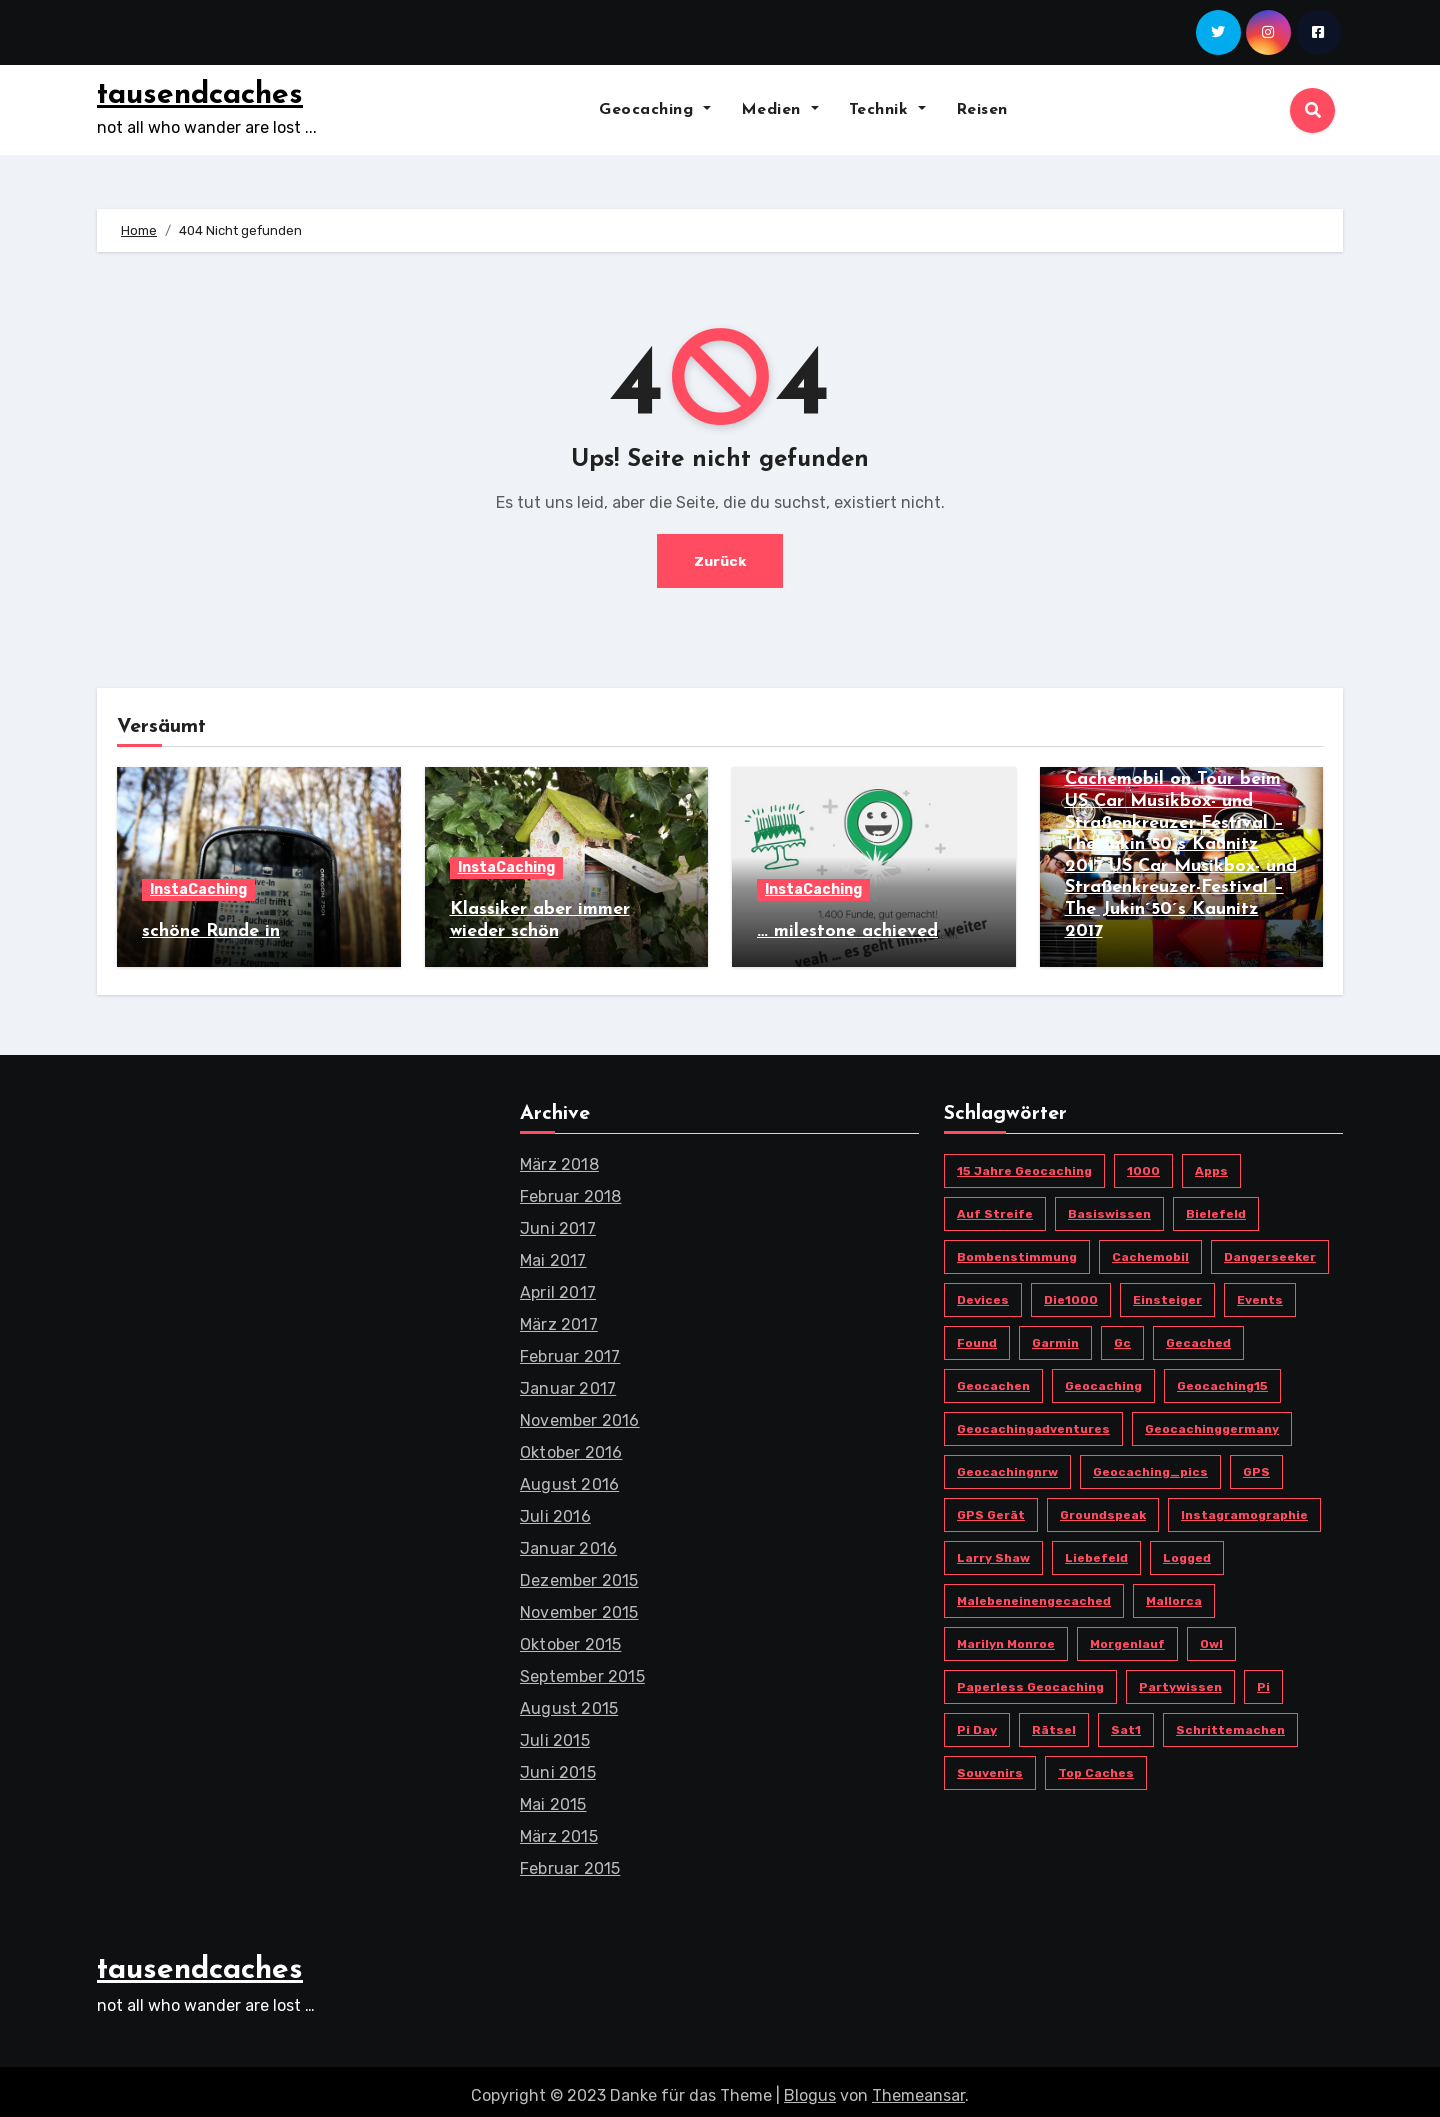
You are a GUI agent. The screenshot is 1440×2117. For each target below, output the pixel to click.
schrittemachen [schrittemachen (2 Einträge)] (1230, 1722)
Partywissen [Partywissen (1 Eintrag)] (1180, 1679)
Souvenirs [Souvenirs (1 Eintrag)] (990, 1765)
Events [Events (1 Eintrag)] (1260, 1292)
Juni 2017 (558, 1220)
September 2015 (582, 1668)
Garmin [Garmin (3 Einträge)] (1055, 1335)
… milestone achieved (847, 931)
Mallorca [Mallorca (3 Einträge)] (1174, 1593)
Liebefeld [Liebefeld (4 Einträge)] (1096, 1550)
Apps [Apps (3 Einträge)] (1211, 1163)
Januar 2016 (568, 1540)
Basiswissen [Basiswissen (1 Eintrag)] (1109, 1206)
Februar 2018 (570, 1188)
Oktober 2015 (570, 1636)
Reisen (982, 110)
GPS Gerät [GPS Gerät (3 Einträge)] (991, 1507)
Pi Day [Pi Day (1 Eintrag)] (977, 1722)
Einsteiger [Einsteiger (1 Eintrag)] (1167, 1292)
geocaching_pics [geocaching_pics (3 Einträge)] (1150, 1464)
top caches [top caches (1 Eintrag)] (1096, 1765)
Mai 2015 (553, 1796)
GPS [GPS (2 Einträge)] (1256, 1464)
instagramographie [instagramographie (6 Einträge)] (1244, 1507)
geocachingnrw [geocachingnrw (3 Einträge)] (1007, 1464)
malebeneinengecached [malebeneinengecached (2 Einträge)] (1034, 1593)
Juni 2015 (558, 1764)
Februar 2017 (570, 1348)
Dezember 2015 (579, 1572)
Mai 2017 (553, 1252)
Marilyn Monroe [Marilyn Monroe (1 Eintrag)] (1006, 1636)
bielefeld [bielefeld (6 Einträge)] (1216, 1206)
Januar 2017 (568, 1380)
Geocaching (655, 110)
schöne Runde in (211, 931)
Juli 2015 (555, 1732)
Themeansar (918, 2087)
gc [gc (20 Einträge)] (1122, 1335)
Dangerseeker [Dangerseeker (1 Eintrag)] (1270, 1249)
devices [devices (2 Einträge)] (983, 1292)
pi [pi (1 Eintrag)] (1263, 1679)
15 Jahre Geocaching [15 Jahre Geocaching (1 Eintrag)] (1024, 1163)
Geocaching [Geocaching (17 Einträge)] (1103, 1378)
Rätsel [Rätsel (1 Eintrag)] (1054, 1722)
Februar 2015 (570, 1860)
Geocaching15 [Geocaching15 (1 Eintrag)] (1222, 1378)
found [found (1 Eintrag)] (977, 1335)
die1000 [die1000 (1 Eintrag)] (1071, 1292)
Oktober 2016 (571, 1444)
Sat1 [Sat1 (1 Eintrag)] (1126, 1722)
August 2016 (569, 1476)
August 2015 (569, 1700)
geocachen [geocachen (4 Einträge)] (993, 1378)
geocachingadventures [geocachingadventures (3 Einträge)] (1033, 1421)
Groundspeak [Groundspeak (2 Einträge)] (1103, 1507)
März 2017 (559, 1316)
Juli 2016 (555, 1508)
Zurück (720, 560)
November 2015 (579, 1604)
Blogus (810, 2087)
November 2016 (580, 1412)
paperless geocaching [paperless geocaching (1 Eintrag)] (1030, 1679)
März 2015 (559, 1828)
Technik (887, 110)
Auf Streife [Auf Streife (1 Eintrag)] (995, 1206)
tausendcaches (200, 95)
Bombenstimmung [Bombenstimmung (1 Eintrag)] (1017, 1249)
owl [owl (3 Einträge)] (1211, 1636)
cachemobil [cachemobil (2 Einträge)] (1150, 1249)
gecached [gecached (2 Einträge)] (1198, 1335)
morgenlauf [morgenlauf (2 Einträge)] (1127, 1636)
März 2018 (559, 1156)
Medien (780, 110)
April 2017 (558, 1284)
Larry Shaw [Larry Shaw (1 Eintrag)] (993, 1550)
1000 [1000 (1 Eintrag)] (1143, 1163)
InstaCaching (198, 889)
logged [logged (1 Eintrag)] (1187, 1550)
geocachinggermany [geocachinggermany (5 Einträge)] (1212, 1421)
